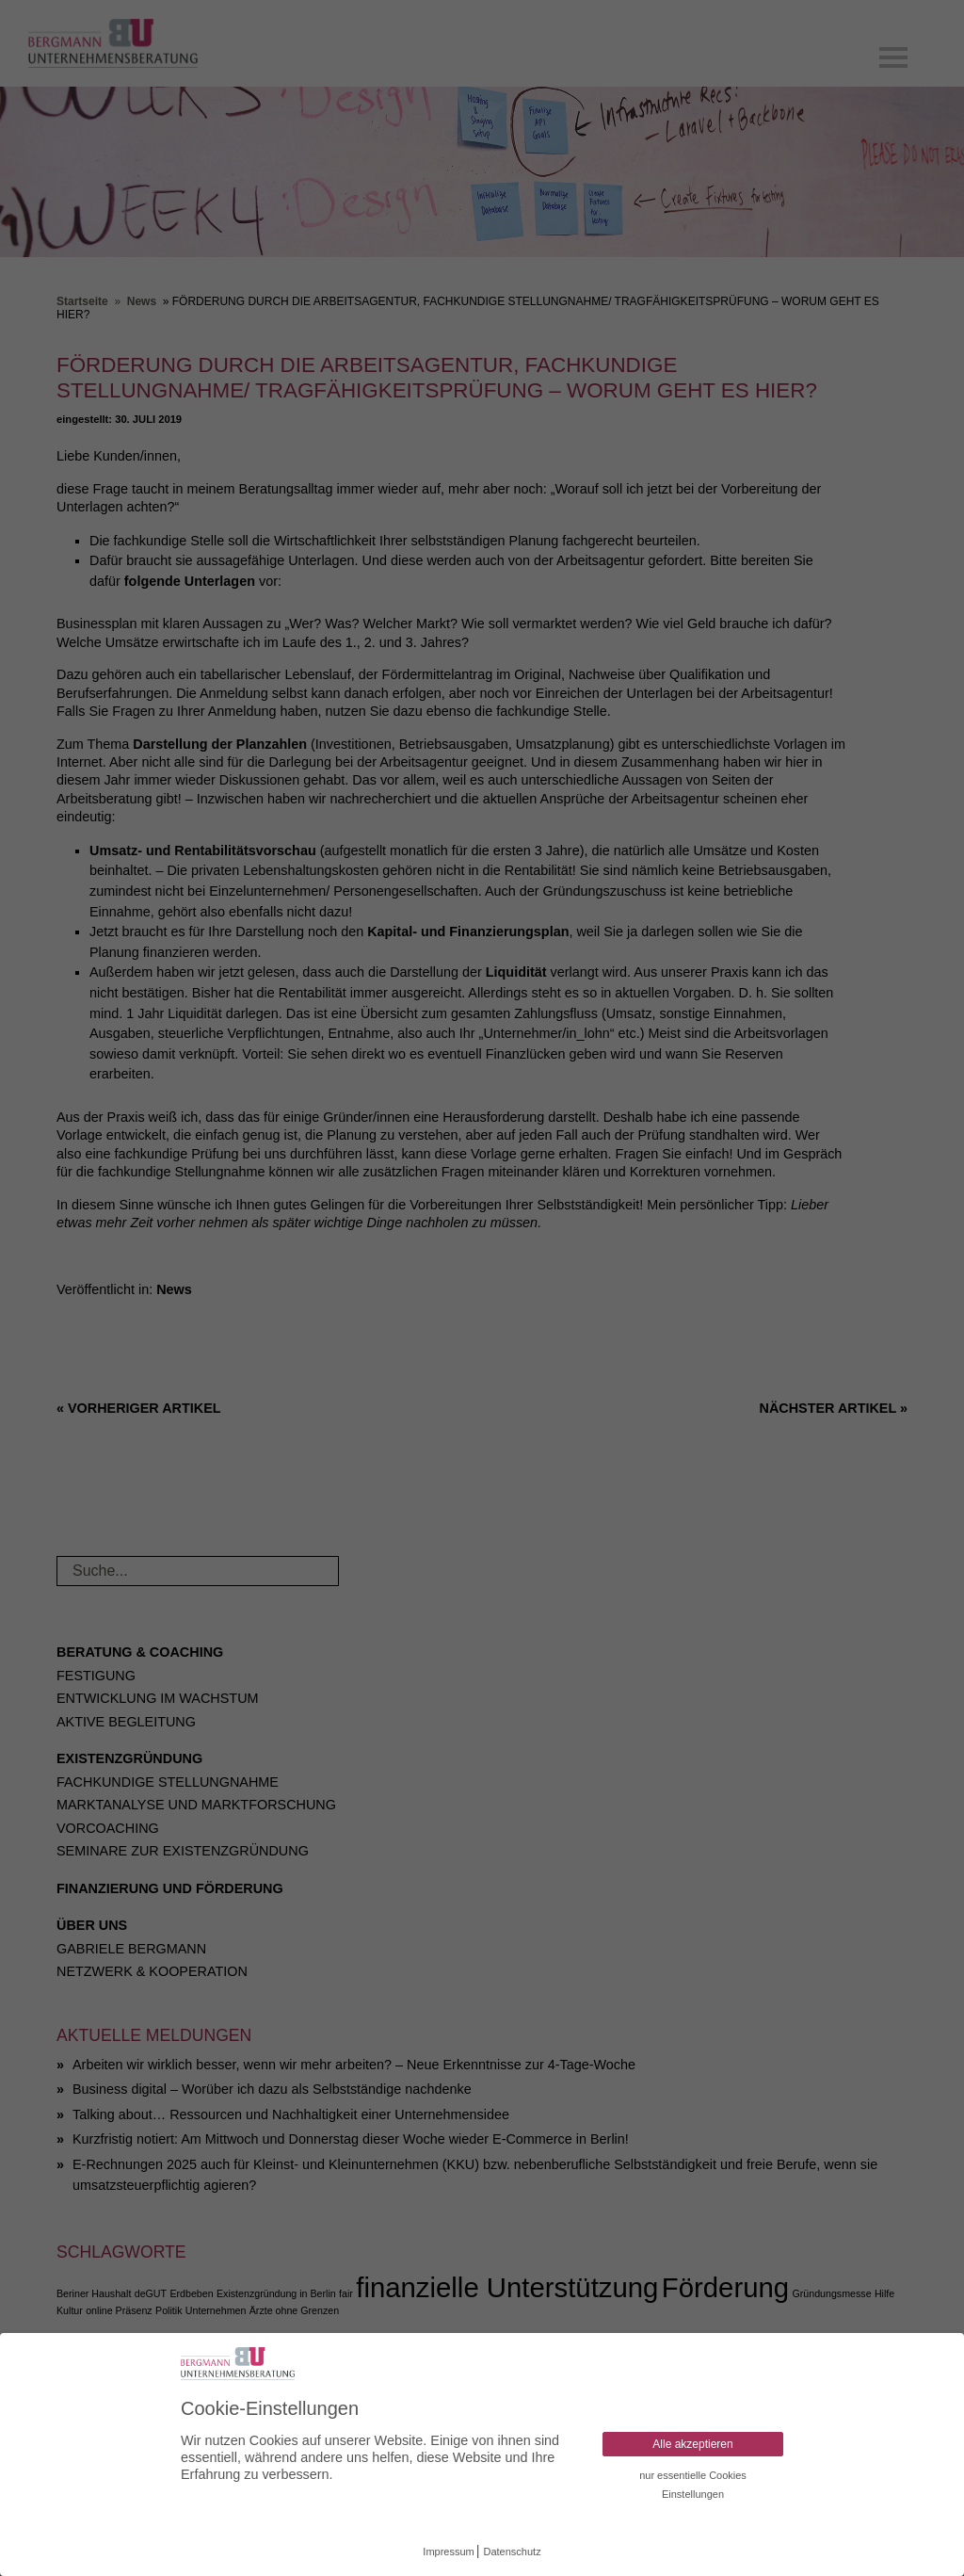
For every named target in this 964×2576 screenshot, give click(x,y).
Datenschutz (512, 2551)
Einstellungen (693, 2494)
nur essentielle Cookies (693, 2475)
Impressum (448, 2551)
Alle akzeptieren (692, 2444)
